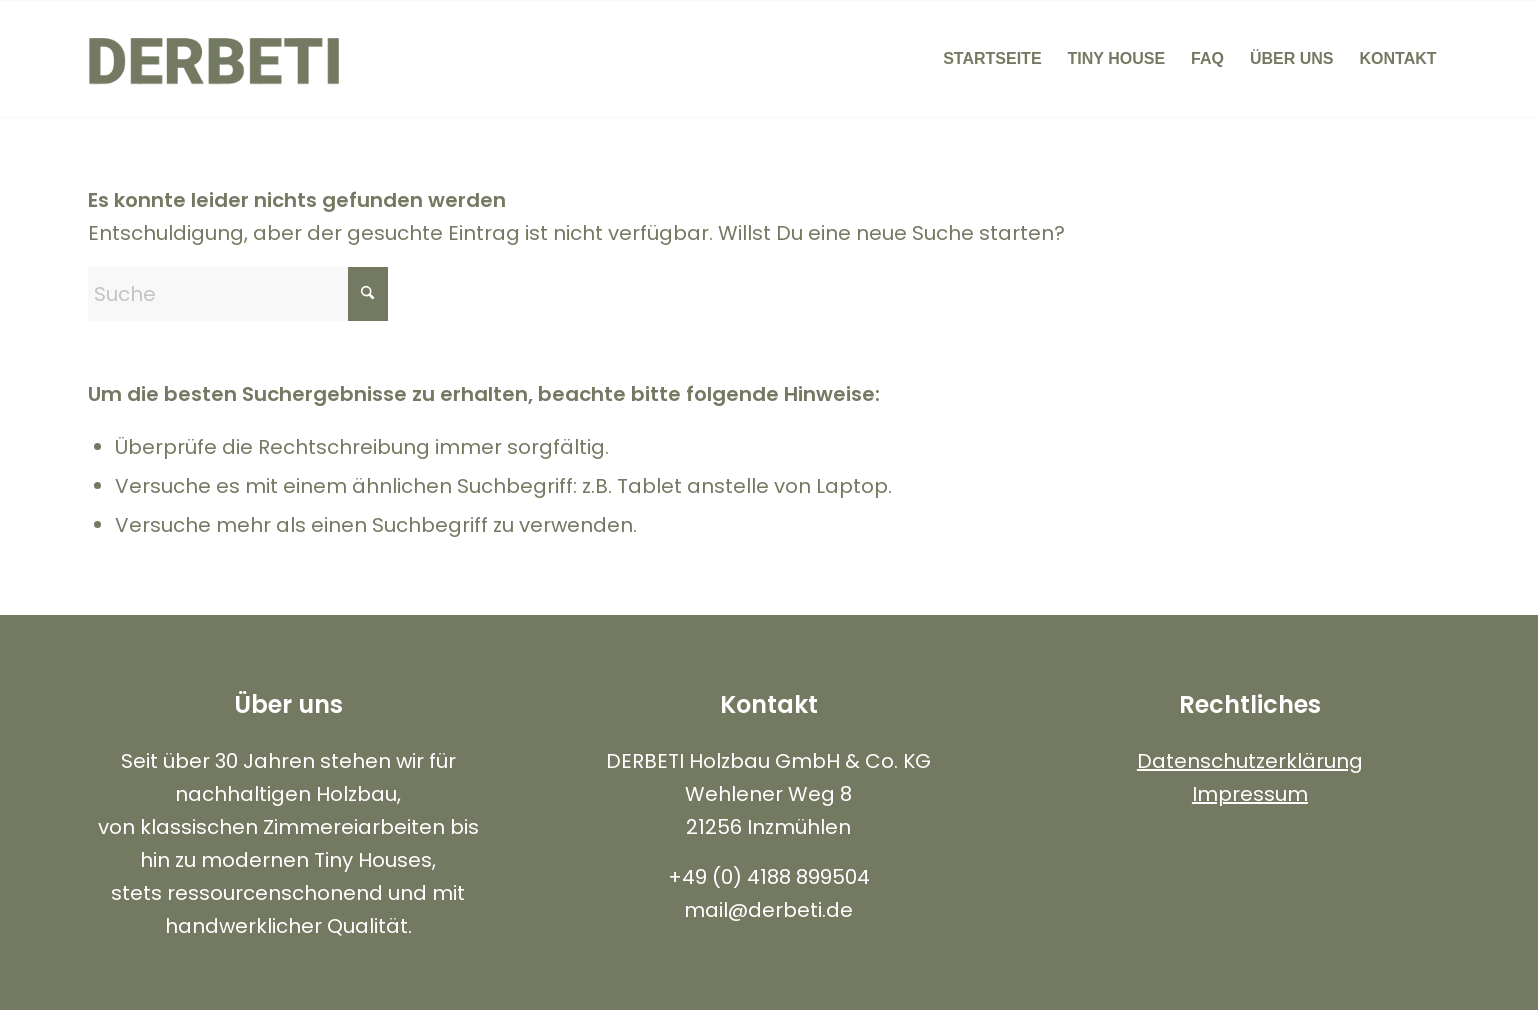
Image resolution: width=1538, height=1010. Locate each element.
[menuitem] (992, 59)
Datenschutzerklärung (1250, 761)
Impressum (1250, 794)
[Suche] (238, 294)
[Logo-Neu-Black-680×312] (214, 59)
